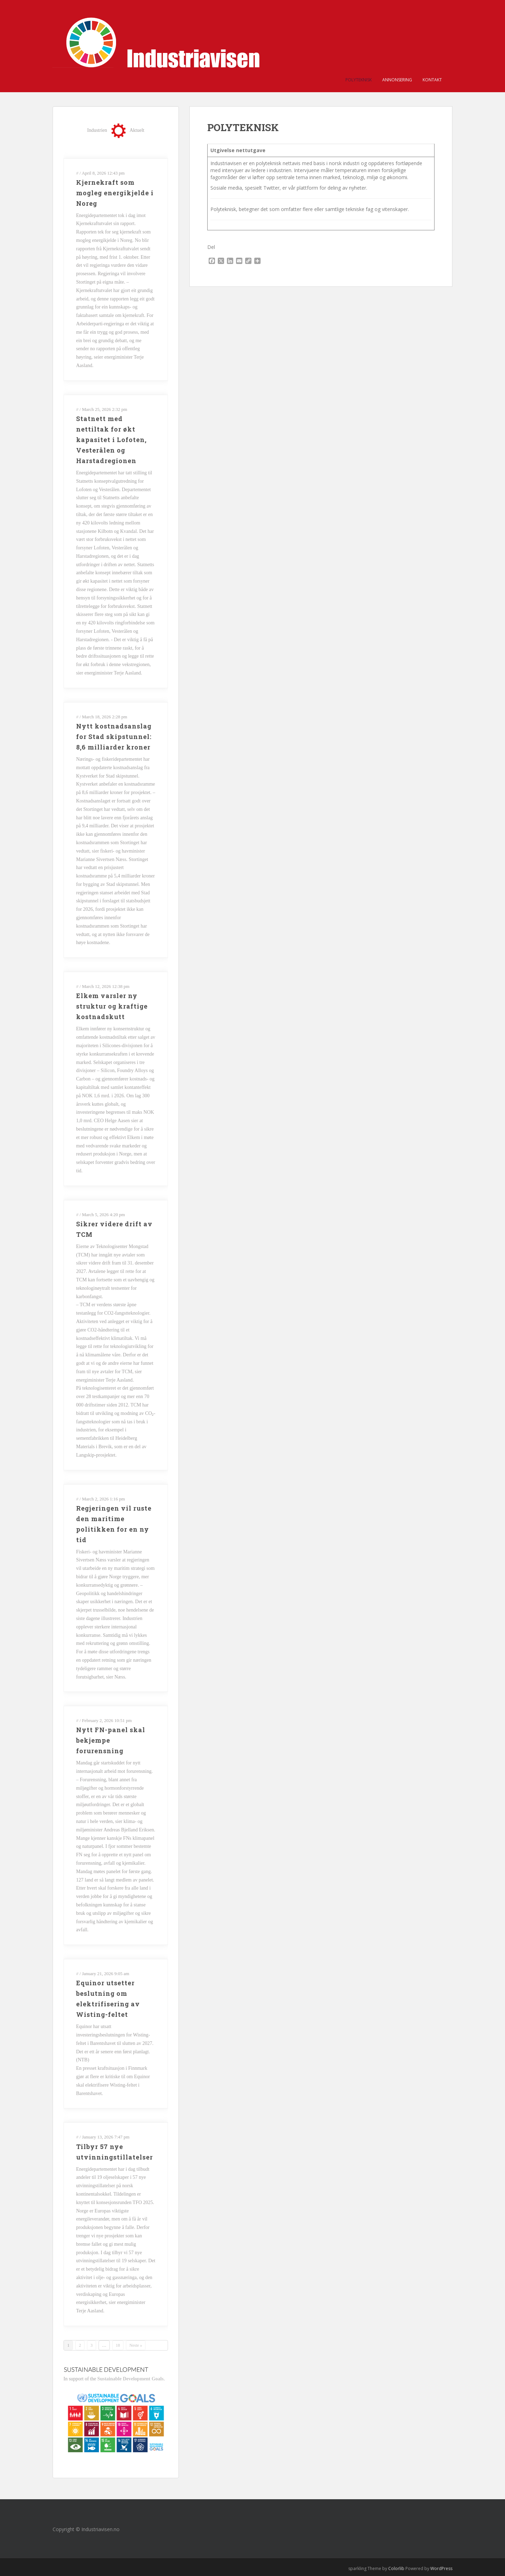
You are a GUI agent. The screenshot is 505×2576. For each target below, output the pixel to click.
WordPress (441, 2568)
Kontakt (432, 80)
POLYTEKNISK (358, 80)
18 (118, 2345)
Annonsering (397, 80)
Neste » (135, 2345)
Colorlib (396, 2568)
